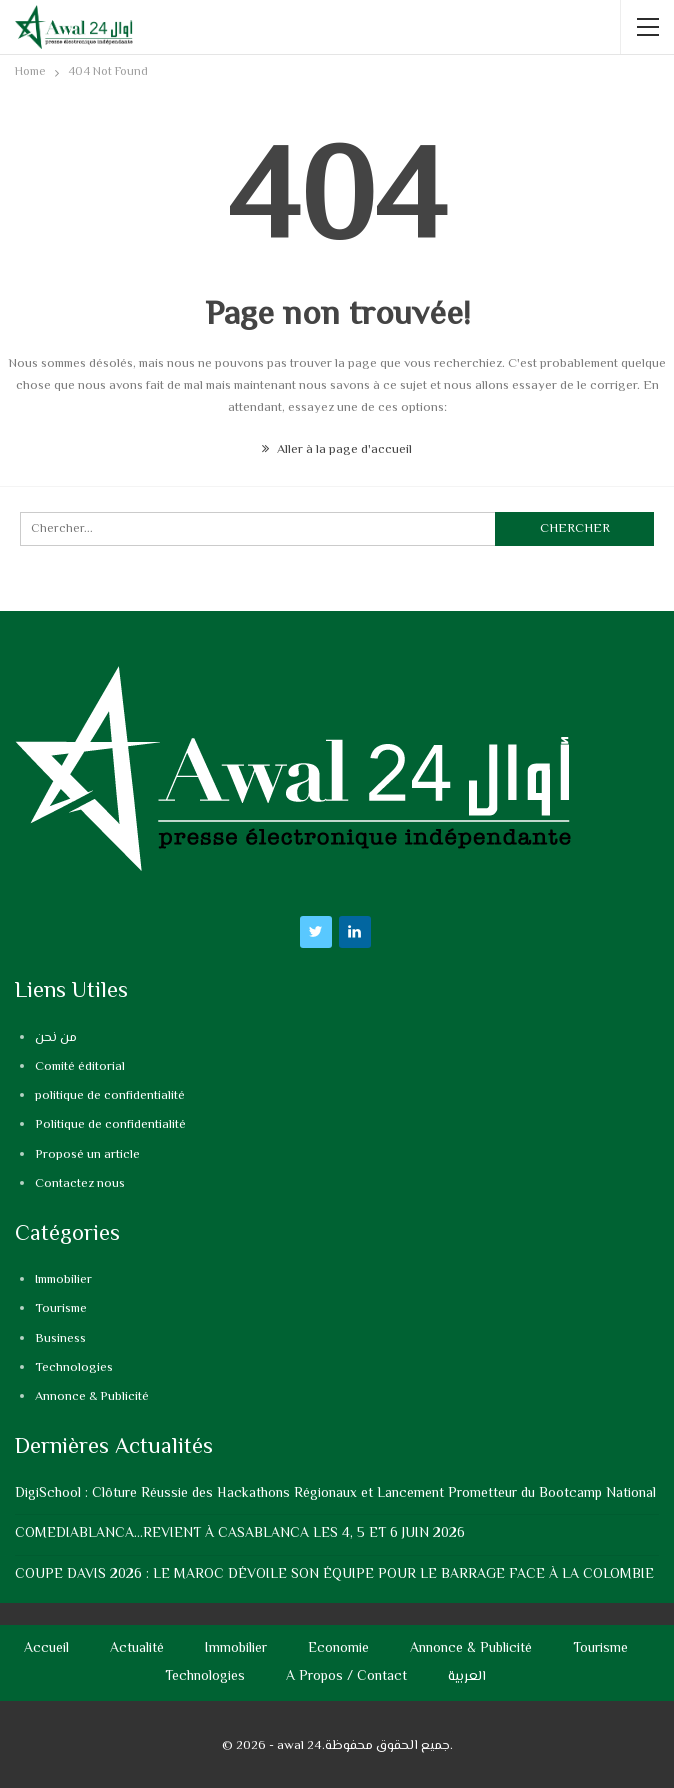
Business (60, 1339)
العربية (467, 1677)
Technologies (74, 1368)
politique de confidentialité (110, 1096)
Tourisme (61, 1309)
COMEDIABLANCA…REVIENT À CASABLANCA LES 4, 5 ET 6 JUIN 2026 (240, 1534)
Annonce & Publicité (92, 1397)
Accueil (46, 1649)
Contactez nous (80, 1184)
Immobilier (63, 1280)
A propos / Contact (346, 1677)
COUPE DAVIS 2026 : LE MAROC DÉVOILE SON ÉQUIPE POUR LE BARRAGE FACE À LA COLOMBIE (334, 1575)
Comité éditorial (80, 1067)
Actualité (137, 1649)
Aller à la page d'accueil (337, 450)
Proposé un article (87, 1155)
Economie (338, 1649)
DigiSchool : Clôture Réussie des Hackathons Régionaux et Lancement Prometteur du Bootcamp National (335, 1494)
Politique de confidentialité (110, 1125)
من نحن (56, 1038)
